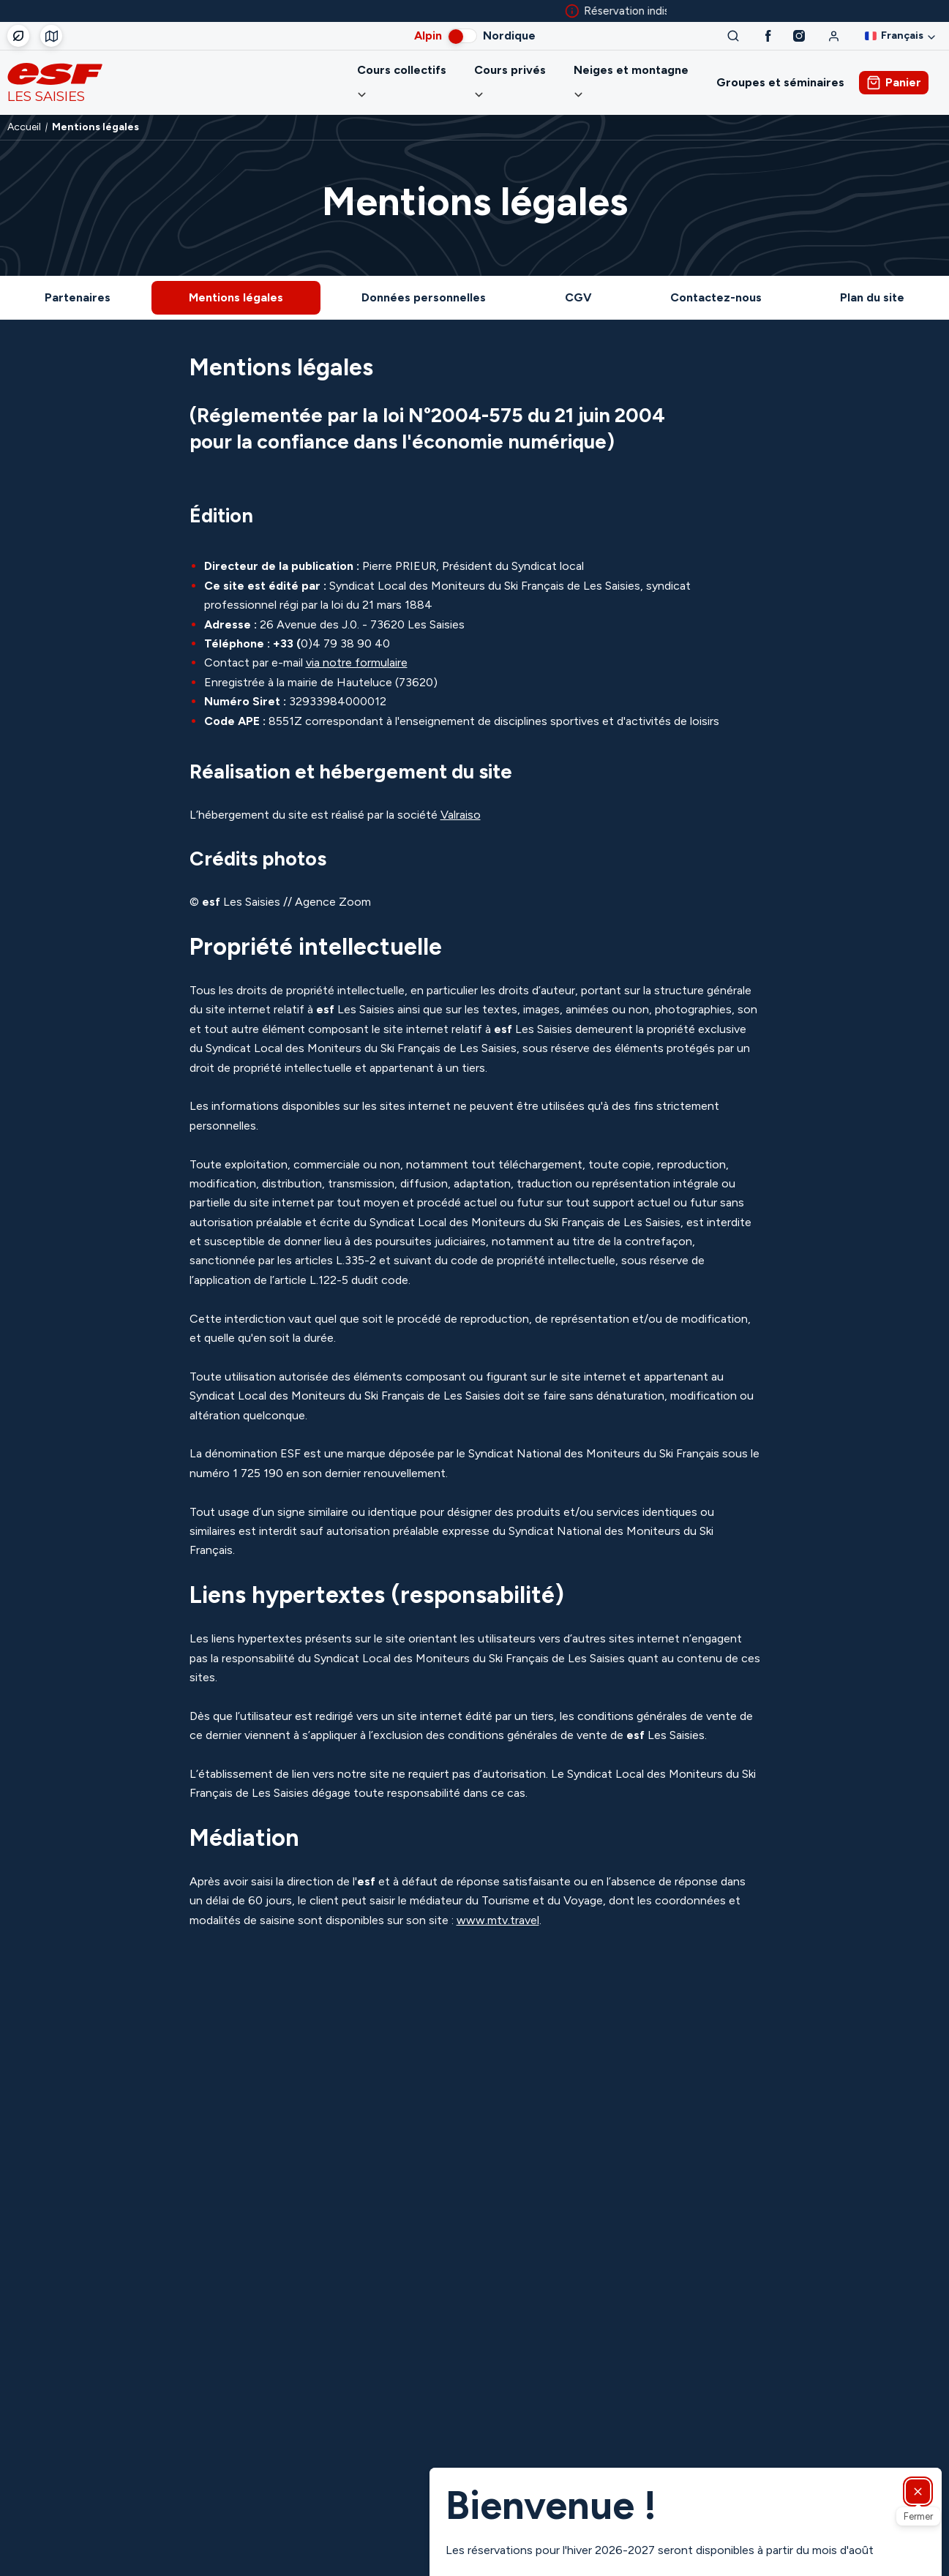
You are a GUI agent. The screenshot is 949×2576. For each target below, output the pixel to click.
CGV (578, 280)
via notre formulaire (357, 645)
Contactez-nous (716, 280)
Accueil (24, 110)
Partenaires (77, 280)
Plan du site (872, 280)
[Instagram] (799, 36)
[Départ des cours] (51, 36)
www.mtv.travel (498, 1903)
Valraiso (460, 797)
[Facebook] (768, 36)
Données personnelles (423, 280)
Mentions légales (236, 280)
